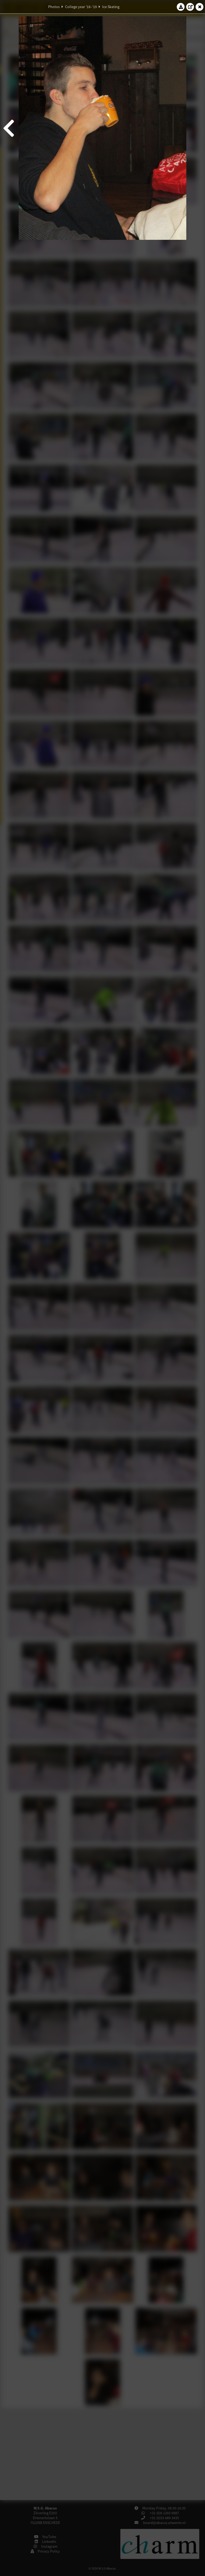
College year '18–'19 (81, 6)
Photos (54, 6)
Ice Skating (110, 6)
